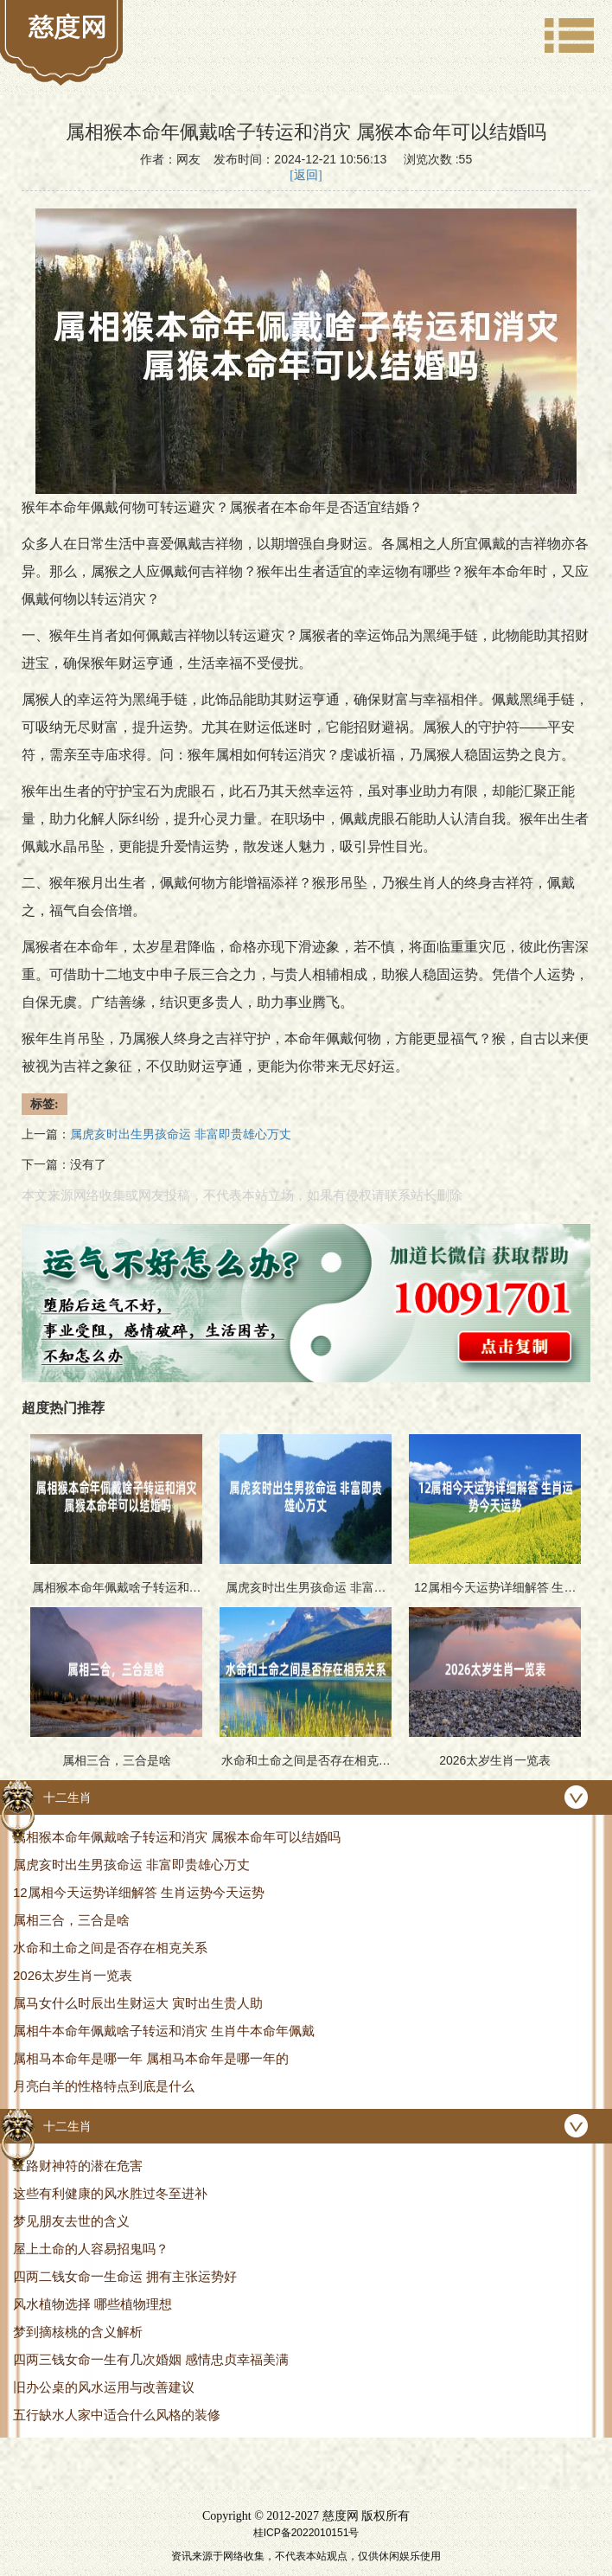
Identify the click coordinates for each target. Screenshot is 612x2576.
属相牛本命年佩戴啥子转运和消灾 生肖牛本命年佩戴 (164, 2030)
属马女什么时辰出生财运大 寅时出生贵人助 (138, 2003)
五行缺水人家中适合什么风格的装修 (116, 2414)
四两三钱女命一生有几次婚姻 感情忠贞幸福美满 (151, 2359)
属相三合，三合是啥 (71, 1920)
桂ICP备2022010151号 (306, 2533)
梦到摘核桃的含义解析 (78, 2331)
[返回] (306, 175)
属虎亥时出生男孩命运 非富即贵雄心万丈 (131, 1864)
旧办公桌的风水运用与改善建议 (103, 2387)
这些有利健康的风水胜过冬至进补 (110, 2193)
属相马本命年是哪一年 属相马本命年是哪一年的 (151, 2058)
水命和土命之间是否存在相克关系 (110, 1947)
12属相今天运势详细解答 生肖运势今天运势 (139, 1892)
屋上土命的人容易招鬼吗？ (91, 2248)
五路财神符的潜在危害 (78, 2165)
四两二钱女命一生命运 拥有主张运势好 (125, 2276)
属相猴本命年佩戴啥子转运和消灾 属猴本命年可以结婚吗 (177, 1836)
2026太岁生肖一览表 (72, 1975)
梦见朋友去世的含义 (71, 2221)
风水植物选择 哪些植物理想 (92, 2304)
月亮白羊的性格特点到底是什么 (103, 2086)
